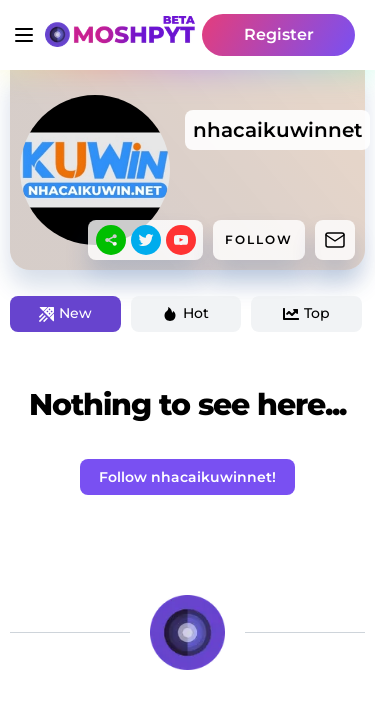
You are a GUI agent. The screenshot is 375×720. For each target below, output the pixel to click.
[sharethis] (111, 240)
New (65, 313)
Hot (185, 313)
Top (306, 313)
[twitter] (146, 240)
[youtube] (181, 240)
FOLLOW (259, 239)
